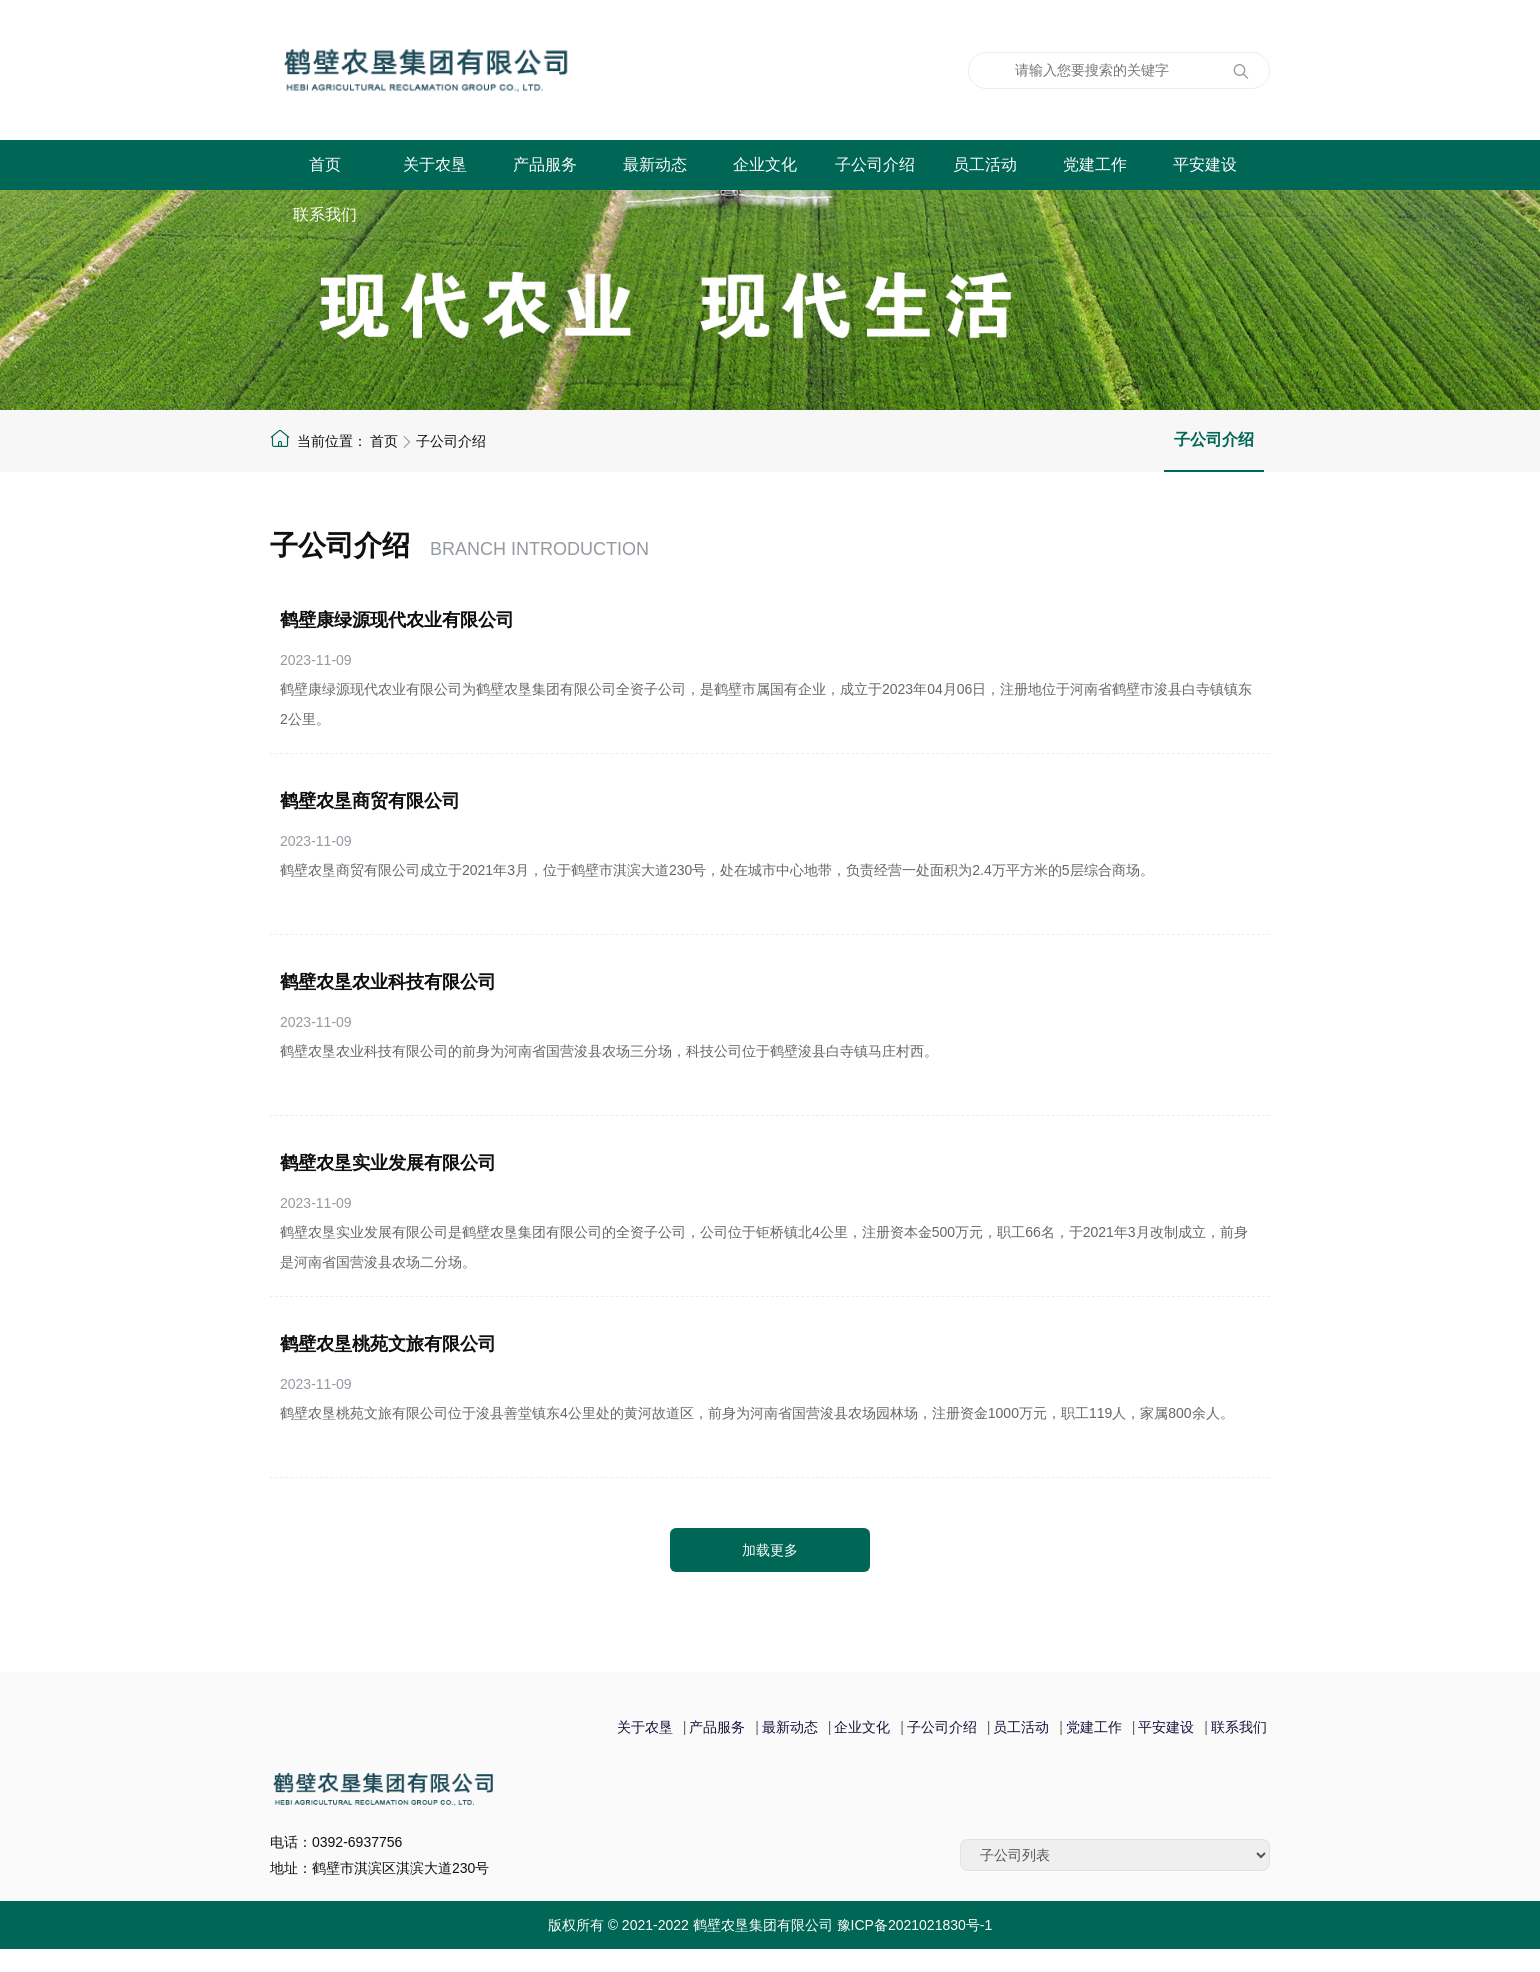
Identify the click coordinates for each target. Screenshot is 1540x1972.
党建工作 (1095, 164)
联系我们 (325, 214)
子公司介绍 (875, 164)
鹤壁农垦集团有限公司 (525, 70)
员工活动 (985, 164)
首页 (325, 164)
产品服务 (545, 164)
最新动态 (655, 164)
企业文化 (765, 164)
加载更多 (770, 1550)
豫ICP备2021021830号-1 (915, 1925)
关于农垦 (435, 164)
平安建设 (1205, 164)
